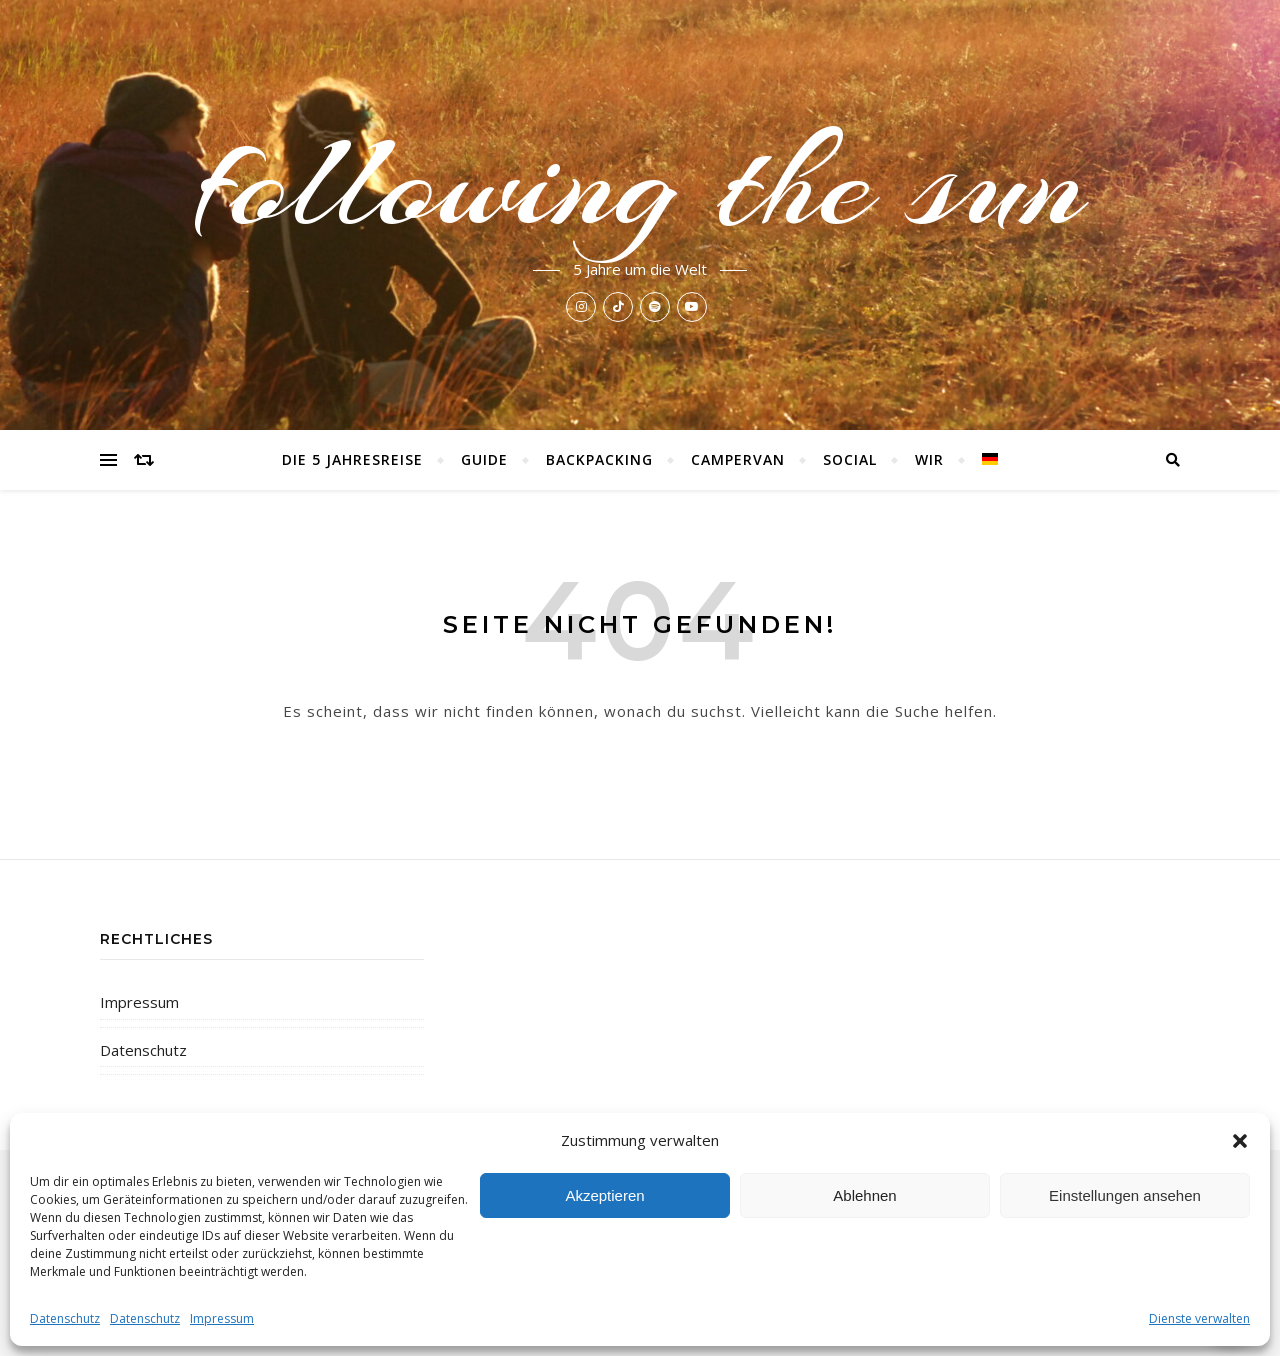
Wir (929, 459)
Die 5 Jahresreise (352, 459)
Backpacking (599, 459)
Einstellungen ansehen (1125, 1195)
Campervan (738, 459)
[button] (1240, 1141)
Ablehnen (864, 1195)
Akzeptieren (604, 1195)
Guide (484, 459)
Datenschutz (65, 1318)
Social (850, 459)
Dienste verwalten (1199, 1318)
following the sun (640, 182)
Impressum (222, 1318)
